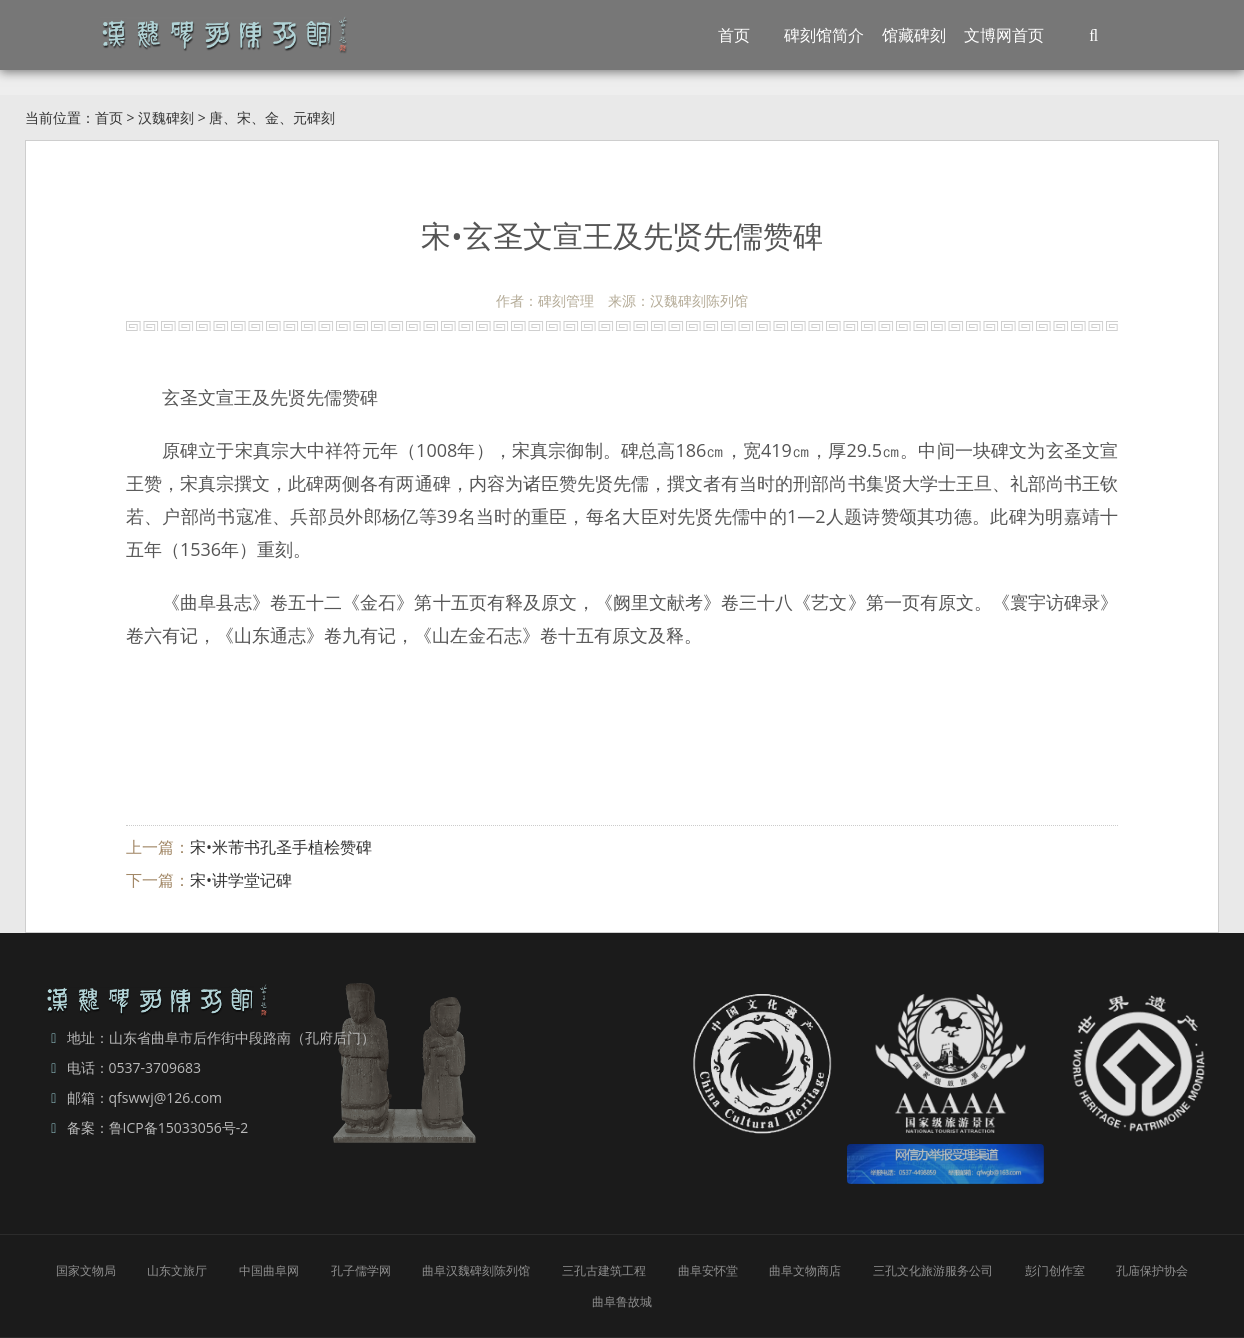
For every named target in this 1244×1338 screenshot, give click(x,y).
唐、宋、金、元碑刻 (272, 117)
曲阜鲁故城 (622, 1301)
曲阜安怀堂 (708, 1270)
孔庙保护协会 (1152, 1270)
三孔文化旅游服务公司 (933, 1270)
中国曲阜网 (269, 1270)
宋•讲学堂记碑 (241, 880)
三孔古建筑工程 (604, 1270)
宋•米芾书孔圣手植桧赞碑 (281, 847)
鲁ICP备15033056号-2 (179, 1127)
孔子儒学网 (361, 1270)
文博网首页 (1004, 35)
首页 (734, 35)
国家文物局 (86, 1270)
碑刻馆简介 (824, 35)
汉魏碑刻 (166, 117)
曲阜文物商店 (805, 1270)
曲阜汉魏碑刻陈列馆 (476, 1270)
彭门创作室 (1055, 1270)
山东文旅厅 (177, 1270)
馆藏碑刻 (914, 35)
